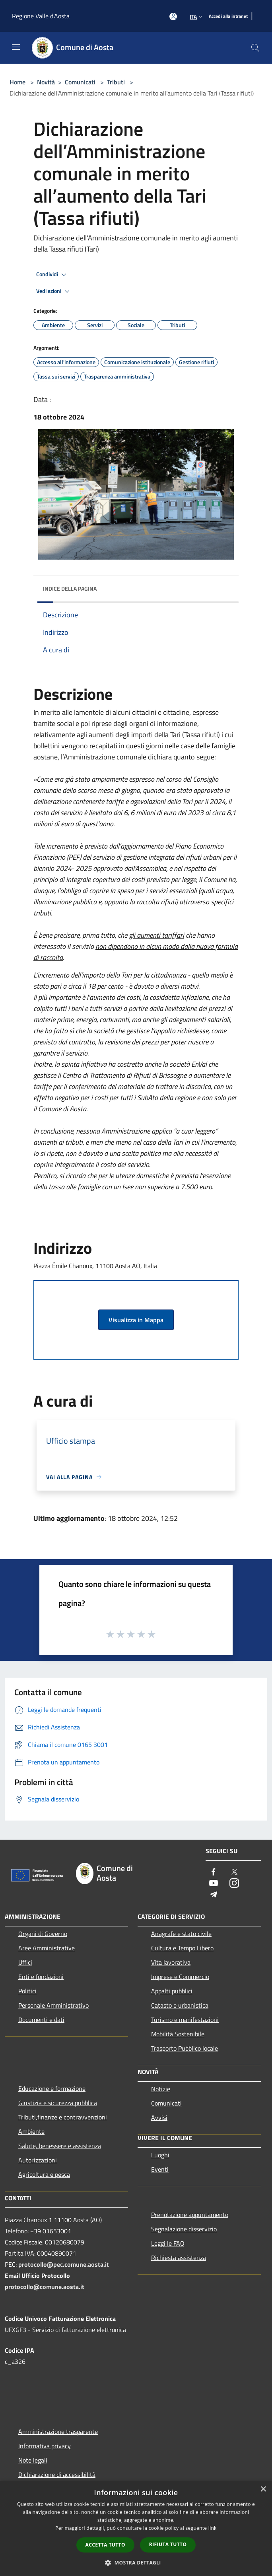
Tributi (116, 82)
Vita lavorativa (170, 1962)
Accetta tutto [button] (105, 2544)
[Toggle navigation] (16, 47)
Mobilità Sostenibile (177, 2034)
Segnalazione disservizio (184, 2229)
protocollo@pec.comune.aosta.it (63, 2264)
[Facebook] (213, 1872)
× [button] (263, 2489)
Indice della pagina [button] (70, 588)
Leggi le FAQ (168, 2243)
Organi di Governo (42, 1933)
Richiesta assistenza (178, 2257)
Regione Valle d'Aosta (41, 16)
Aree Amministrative (46, 1948)
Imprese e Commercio (180, 1976)
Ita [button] (197, 16)
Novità (46, 82)
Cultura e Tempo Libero (182, 1948)
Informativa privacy (44, 2446)
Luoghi (160, 2155)
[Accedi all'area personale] (173, 16)
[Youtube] (213, 1883)
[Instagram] (234, 1883)
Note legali (32, 2460)
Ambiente (31, 2131)
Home (17, 82)
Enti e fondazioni (41, 1976)
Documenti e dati (41, 2019)
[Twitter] (234, 1872)
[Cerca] (255, 48)
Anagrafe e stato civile (181, 1933)
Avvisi (159, 2117)
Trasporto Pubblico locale (184, 2048)
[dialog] (136, 2528)
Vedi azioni (54, 291)
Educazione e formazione (51, 2088)
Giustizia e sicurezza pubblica (57, 2103)
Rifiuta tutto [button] (168, 2544)
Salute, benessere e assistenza (59, 2146)
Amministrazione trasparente (58, 2431)
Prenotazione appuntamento (189, 2214)
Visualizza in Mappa (136, 1320)
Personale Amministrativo (53, 2005)
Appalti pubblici (171, 1991)
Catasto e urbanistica (179, 2005)
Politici (27, 1991)
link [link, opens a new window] (212, 2528)
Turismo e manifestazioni (185, 2019)
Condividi (52, 274)
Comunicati (80, 82)
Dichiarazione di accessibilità (56, 2474)
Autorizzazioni (37, 2160)
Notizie (160, 2089)
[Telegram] (213, 1894)
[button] (136, 2562)
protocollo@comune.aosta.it (44, 2286)
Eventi (160, 2169)
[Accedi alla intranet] (228, 16)
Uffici (25, 1962)
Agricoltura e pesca (44, 2174)
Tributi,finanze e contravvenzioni (62, 2117)
